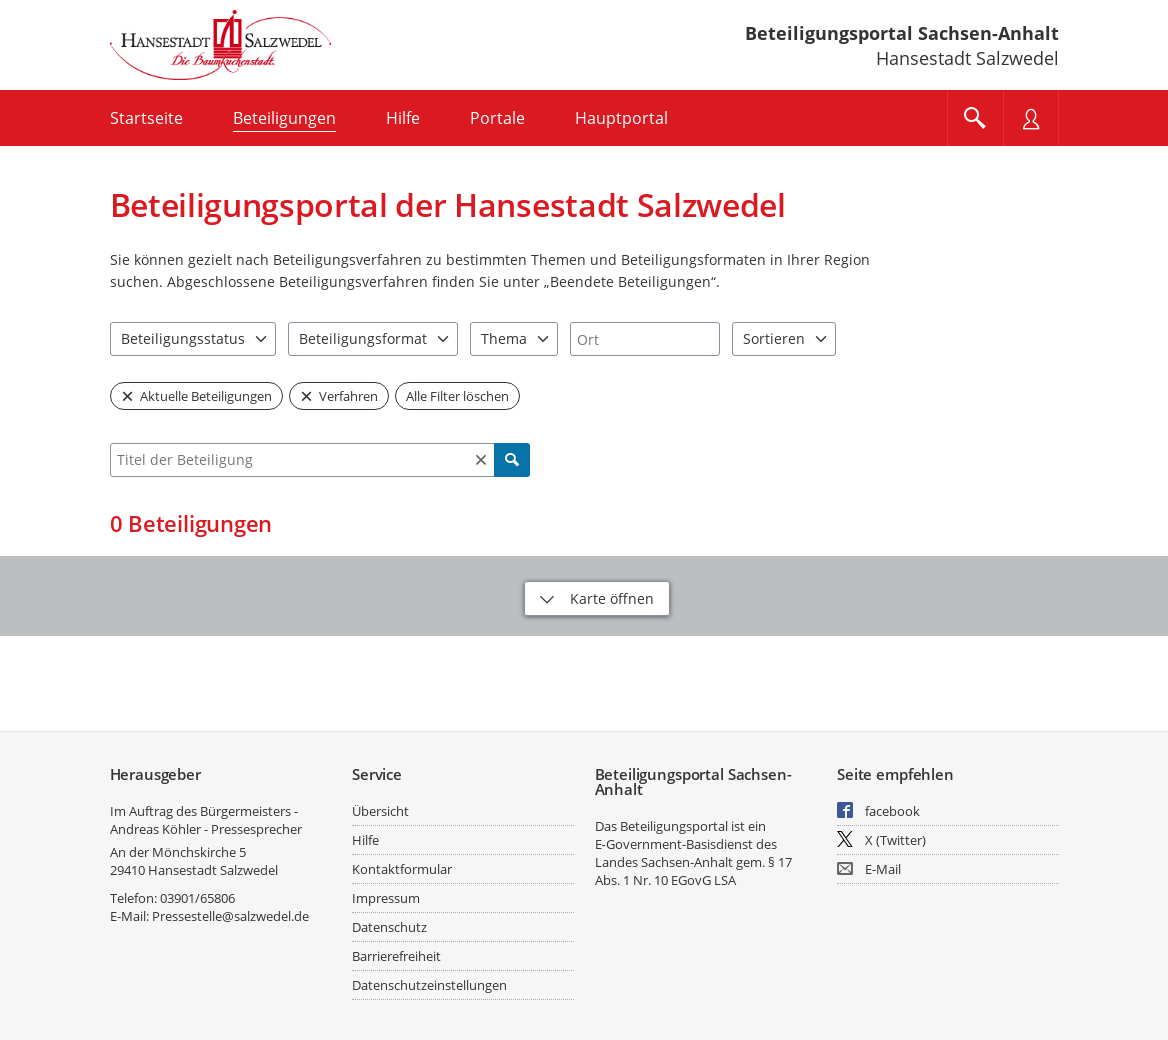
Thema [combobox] (504, 338)
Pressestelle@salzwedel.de (230, 916)
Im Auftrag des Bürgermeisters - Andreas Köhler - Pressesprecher (206, 820)
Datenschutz (389, 927)
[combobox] (645, 339)
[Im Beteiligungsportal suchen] (975, 118)
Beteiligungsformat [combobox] (363, 338)
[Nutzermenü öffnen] (1031, 118)
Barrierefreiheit (396, 956)
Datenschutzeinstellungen (429, 985)
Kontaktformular (402, 869)
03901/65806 (197, 898)
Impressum (386, 898)
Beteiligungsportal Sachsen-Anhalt (902, 33)
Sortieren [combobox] (774, 338)
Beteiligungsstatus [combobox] (183, 338)
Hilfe (365, 840)
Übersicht (380, 811)
